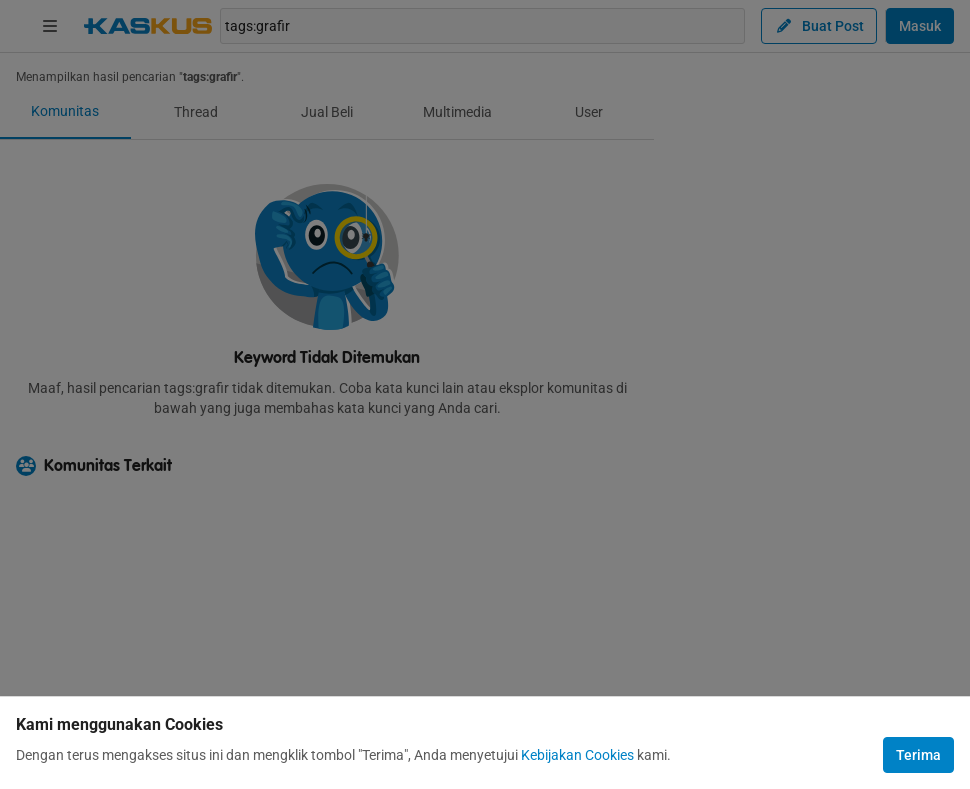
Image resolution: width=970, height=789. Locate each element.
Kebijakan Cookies (577, 755)
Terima (918, 755)
